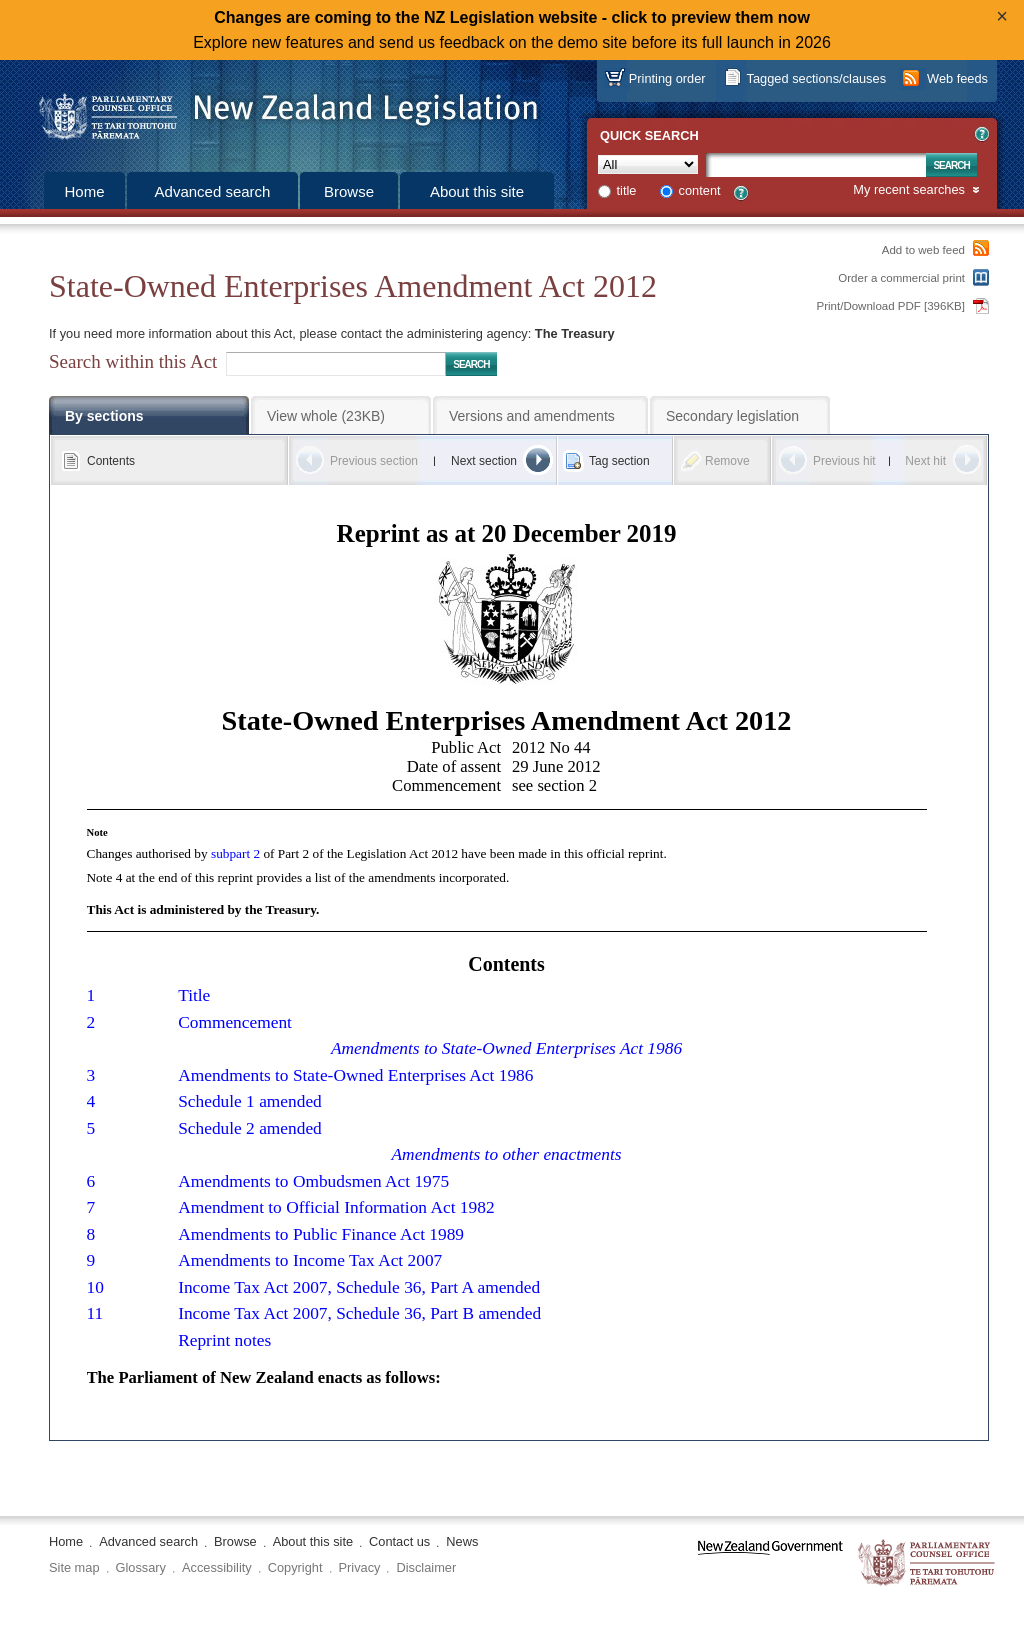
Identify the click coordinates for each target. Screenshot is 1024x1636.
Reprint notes (224, 1340)
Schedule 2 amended (250, 1128)
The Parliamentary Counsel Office (927, 1563)
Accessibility (217, 1567)
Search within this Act (133, 361)
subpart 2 (235, 853)
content (700, 190)
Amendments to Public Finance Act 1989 (321, 1234)
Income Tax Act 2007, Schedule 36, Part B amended (359, 1313)
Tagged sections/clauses (816, 78)
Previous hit (844, 461)
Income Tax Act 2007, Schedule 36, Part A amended (359, 1287)
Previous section (374, 461)
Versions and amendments (532, 416)
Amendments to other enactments (507, 1154)
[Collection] (648, 164)
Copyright (295, 1567)
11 (95, 1313)
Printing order (667, 78)
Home (84, 191)
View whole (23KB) (326, 416)
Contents (111, 461)
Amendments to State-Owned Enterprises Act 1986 (506, 1048)
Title (194, 995)
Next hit (925, 461)
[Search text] (816, 165)
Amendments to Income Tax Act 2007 (310, 1260)
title (627, 190)
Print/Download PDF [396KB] (891, 306)
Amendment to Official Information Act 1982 (336, 1207)
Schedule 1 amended (250, 1101)
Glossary (141, 1567)
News (462, 1541)
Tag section (619, 461)
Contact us (399, 1541)
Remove (727, 461)
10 (95, 1287)
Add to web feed (923, 250)
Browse (349, 191)
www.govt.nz (770, 1563)
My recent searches (909, 190)
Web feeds (957, 78)
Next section (484, 461)
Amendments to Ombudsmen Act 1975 (313, 1181)
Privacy (360, 1567)
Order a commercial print (901, 278)
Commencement (235, 1022)
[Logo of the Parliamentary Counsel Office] (279, 110)
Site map (74, 1567)
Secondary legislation (732, 416)
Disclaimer (426, 1567)
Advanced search (213, 191)
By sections (104, 416)
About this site (477, 191)
